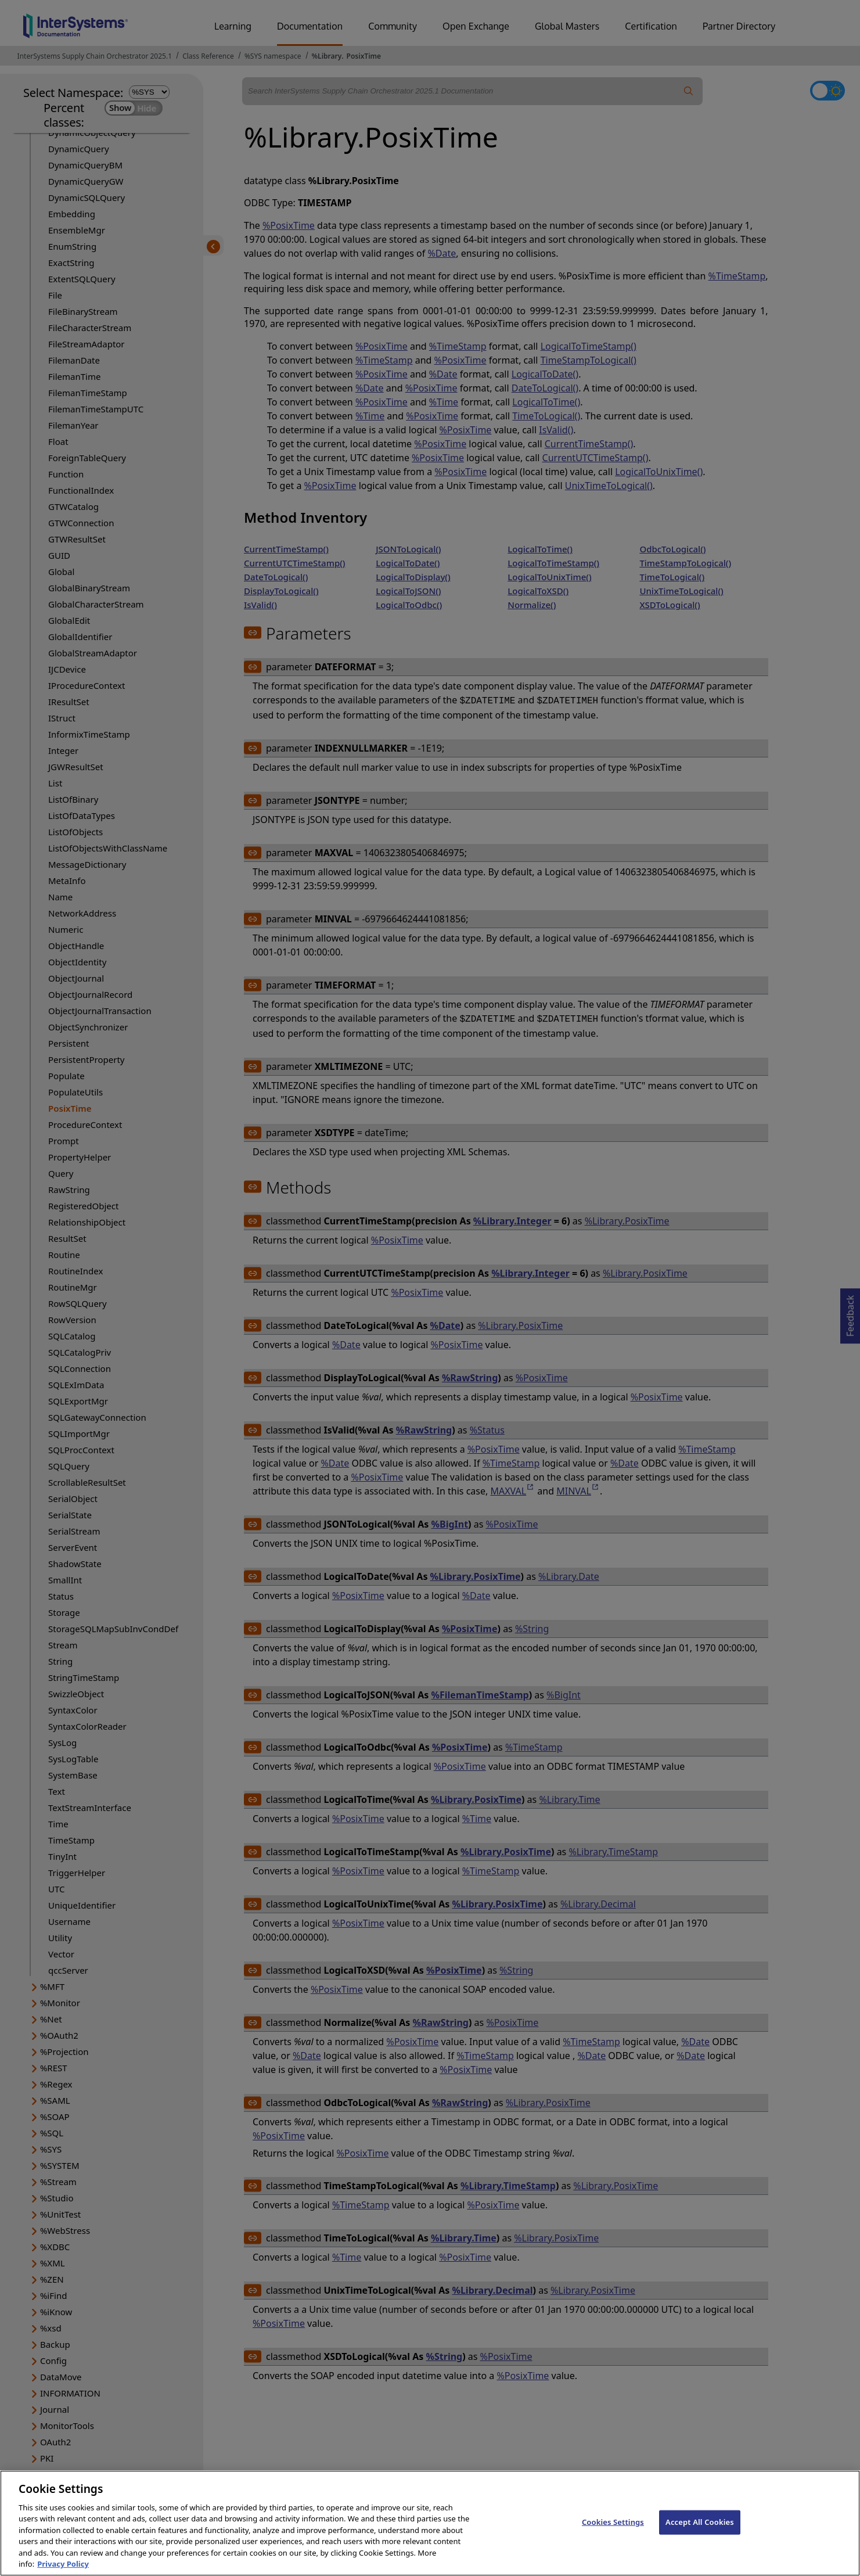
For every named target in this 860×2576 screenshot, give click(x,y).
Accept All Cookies (699, 2537)
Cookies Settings (613, 2537)
